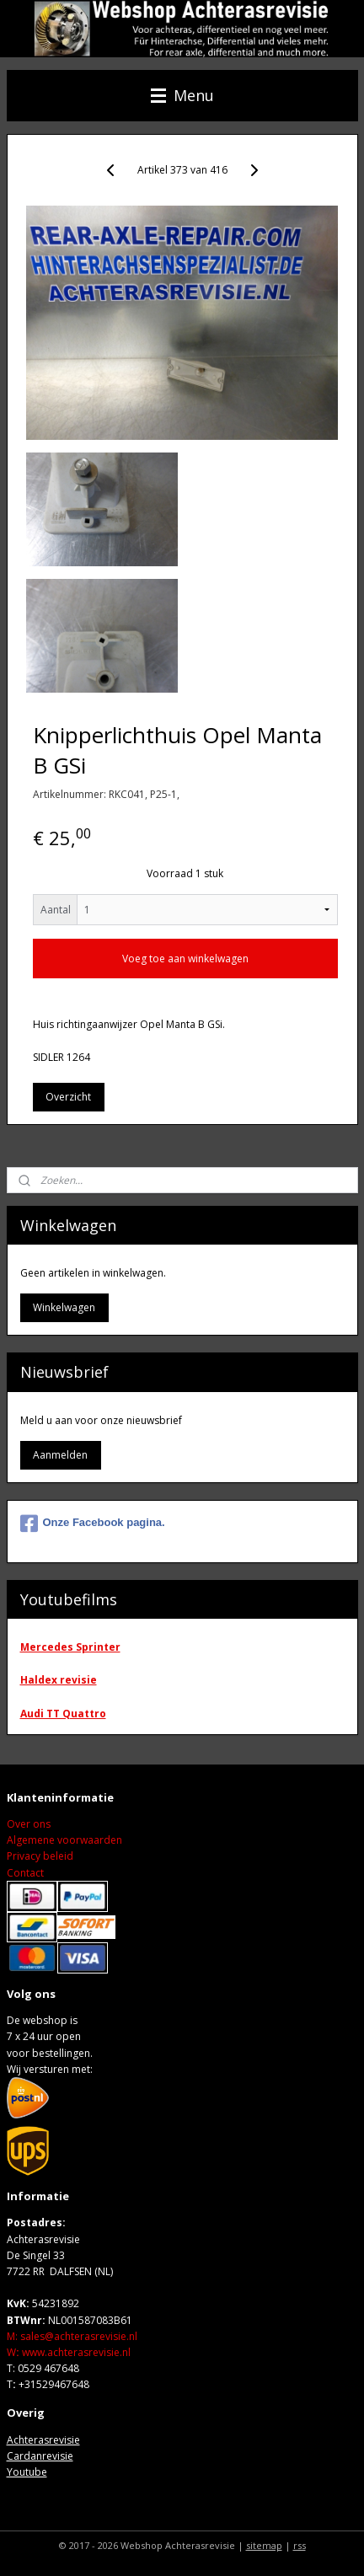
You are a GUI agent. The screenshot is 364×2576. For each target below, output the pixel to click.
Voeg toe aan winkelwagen (185, 959)
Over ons (29, 1824)
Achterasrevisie (43, 2440)
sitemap (264, 2545)
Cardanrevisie (40, 2456)
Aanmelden (60, 1455)
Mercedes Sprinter (70, 1647)
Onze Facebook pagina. (92, 1523)
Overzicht (68, 1097)
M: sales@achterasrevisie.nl (72, 2336)
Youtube (27, 2472)
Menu (182, 95)
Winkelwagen (64, 1307)
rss (299, 2545)
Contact (25, 1873)
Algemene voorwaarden (64, 1840)
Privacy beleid (40, 1856)
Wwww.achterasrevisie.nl (69, 2352)
